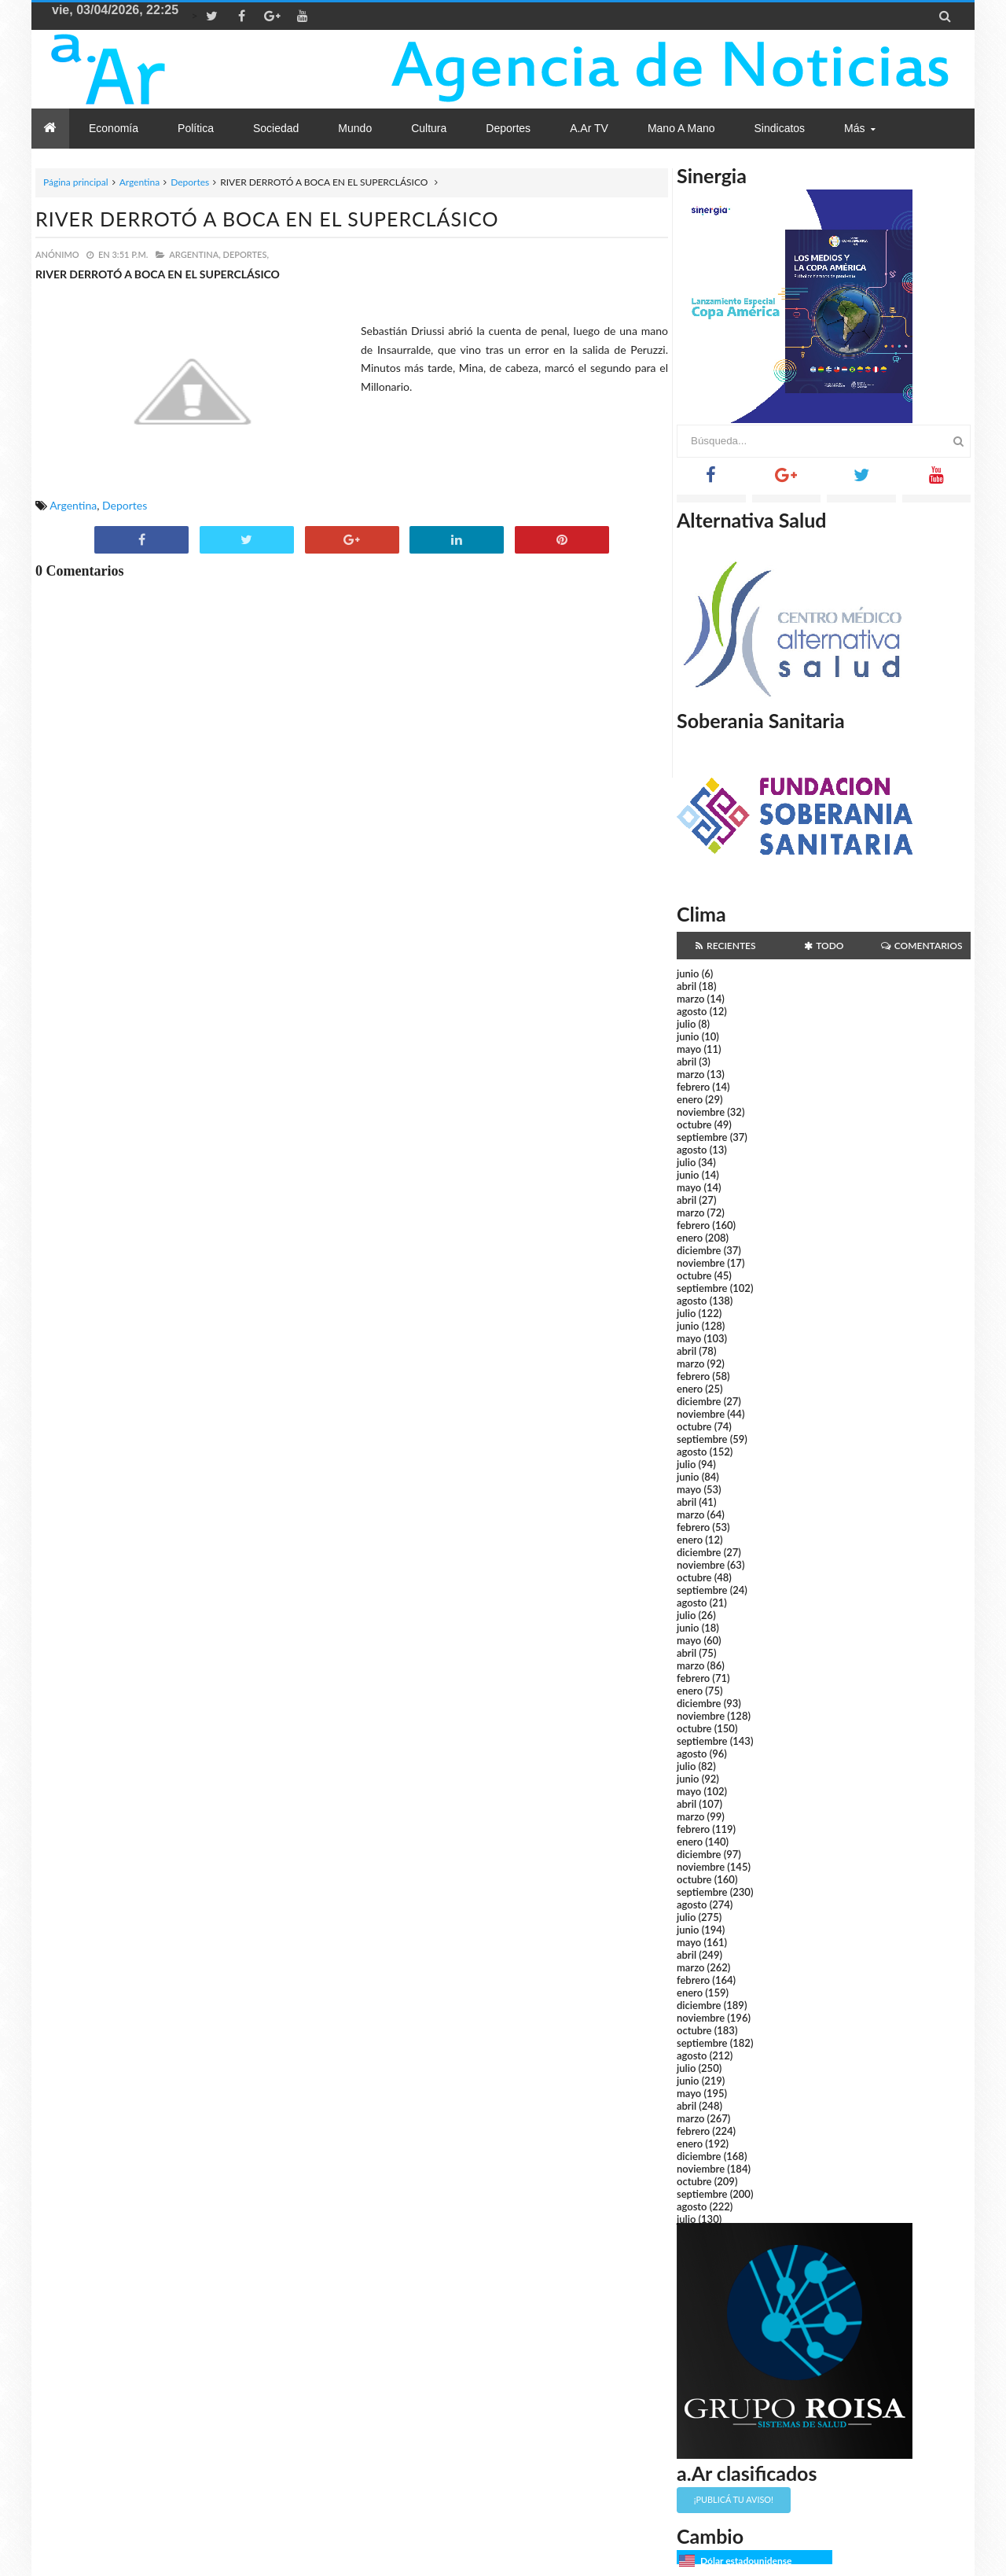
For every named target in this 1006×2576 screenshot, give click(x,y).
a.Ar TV (589, 128)
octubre (694, 1124)
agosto (692, 1011)
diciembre (699, 1250)
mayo (689, 1049)
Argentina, (194, 254)
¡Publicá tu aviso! (733, 2499)
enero (690, 1099)
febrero (693, 1086)
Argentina (139, 182)
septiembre (702, 1137)
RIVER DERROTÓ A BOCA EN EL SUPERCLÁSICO (266, 218)
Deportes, (246, 254)
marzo (690, 998)
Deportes (190, 182)
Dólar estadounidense (745, 2561)
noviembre (701, 1112)
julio (686, 1024)
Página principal (75, 182)
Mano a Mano (681, 128)
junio (688, 973)
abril (686, 986)
